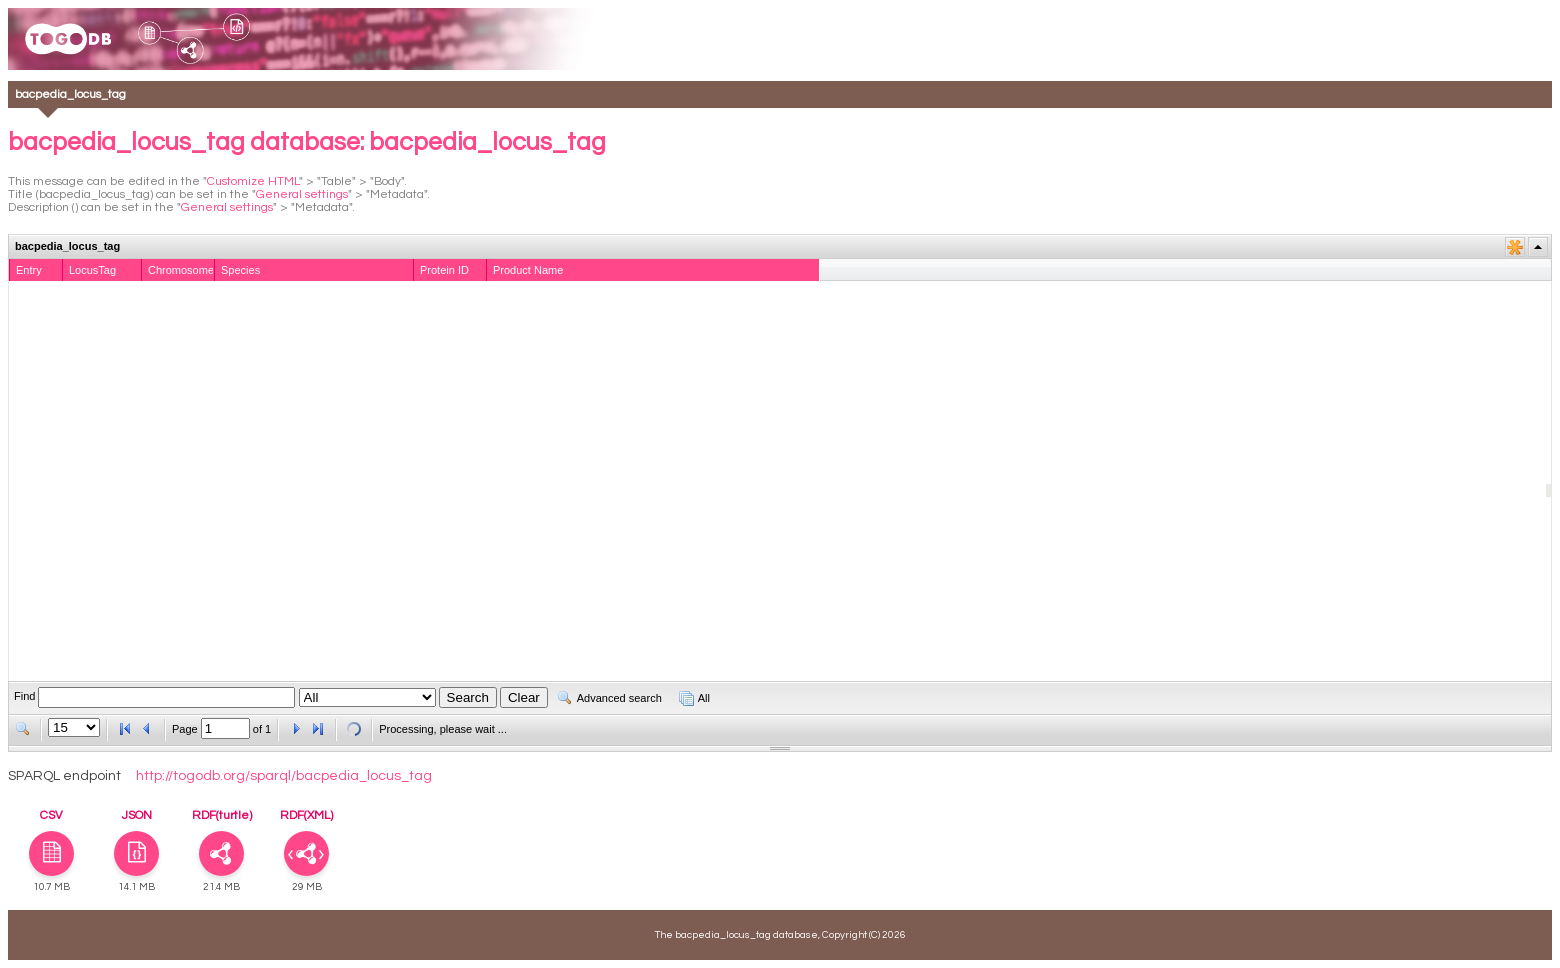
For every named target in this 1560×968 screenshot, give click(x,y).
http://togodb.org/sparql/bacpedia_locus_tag (284, 776)
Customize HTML (253, 181)
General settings (302, 194)
